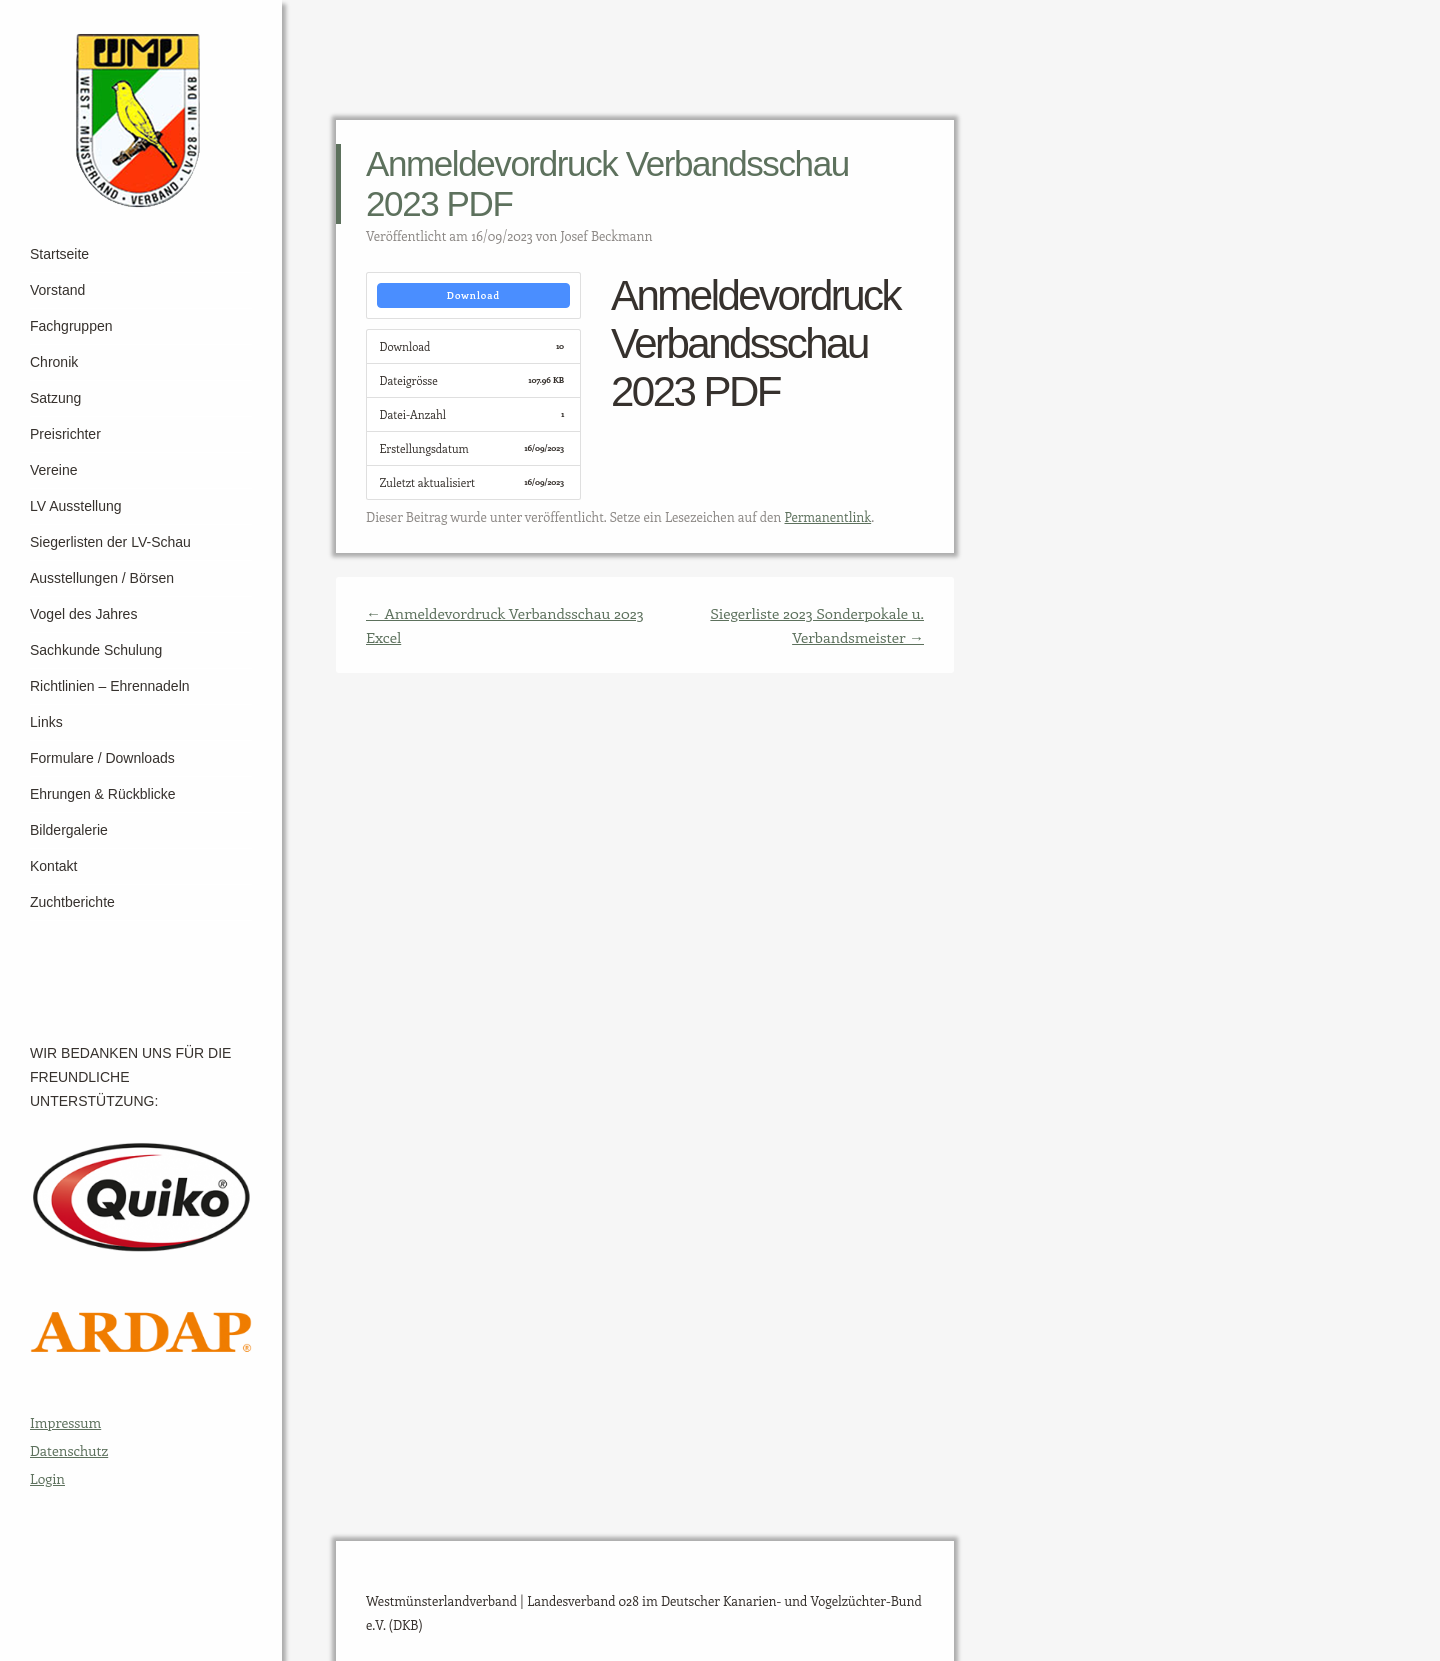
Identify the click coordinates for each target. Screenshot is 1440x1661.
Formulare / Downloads (102, 758)
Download (473, 295)
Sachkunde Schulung (96, 650)
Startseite (59, 254)
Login (47, 1478)
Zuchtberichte (72, 902)
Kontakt (53, 866)
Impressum (65, 1422)
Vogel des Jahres (83, 614)
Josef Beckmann (607, 235)
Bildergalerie (69, 830)
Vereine (53, 470)
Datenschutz (69, 1450)
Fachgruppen (71, 326)
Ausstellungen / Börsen (102, 578)
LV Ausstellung (76, 506)
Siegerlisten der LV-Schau (110, 542)
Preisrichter (65, 434)
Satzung (55, 398)
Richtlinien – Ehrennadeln (110, 686)
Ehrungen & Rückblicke (103, 794)
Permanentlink (827, 516)
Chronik (54, 362)
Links (46, 722)
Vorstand (57, 290)
